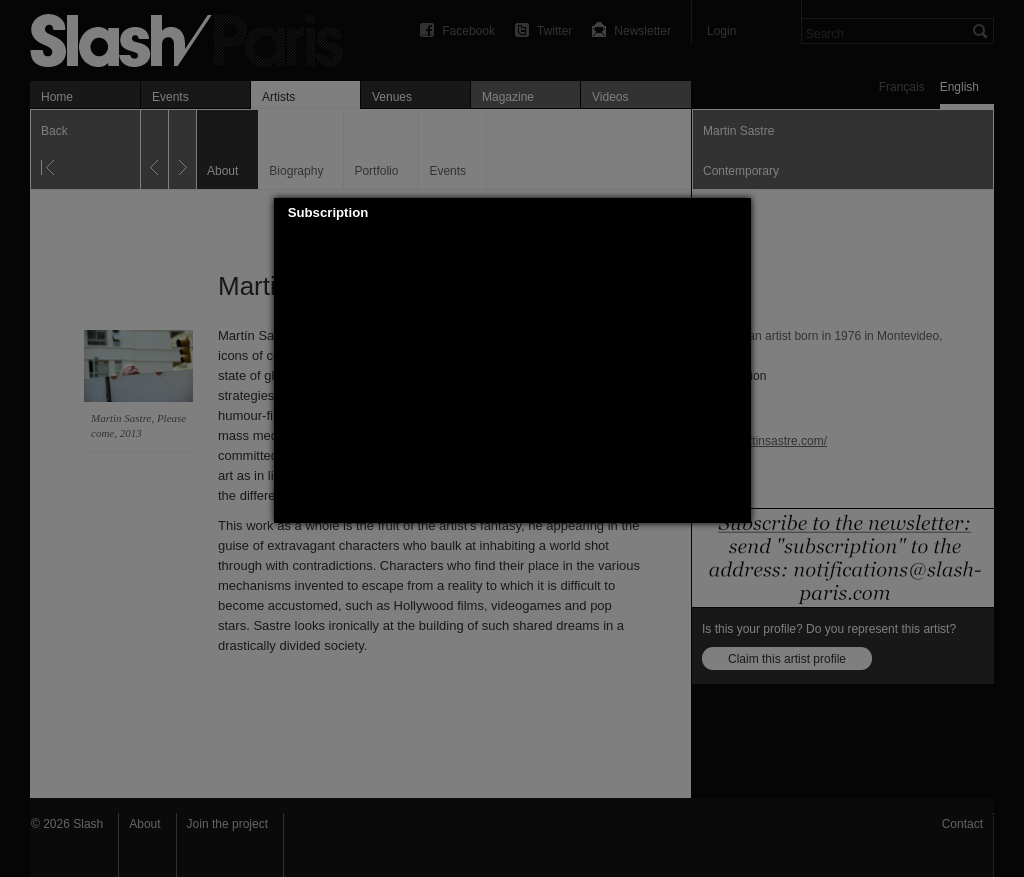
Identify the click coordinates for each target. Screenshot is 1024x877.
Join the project (227, 824)
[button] (736, 213)
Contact (962, 824)
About (144, 824)
